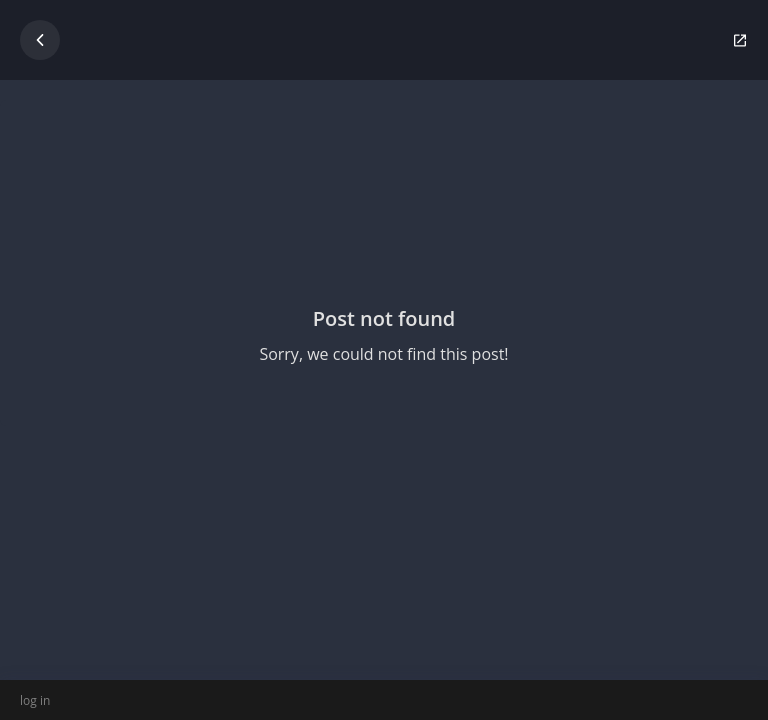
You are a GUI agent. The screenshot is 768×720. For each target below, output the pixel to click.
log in (35, 700)
